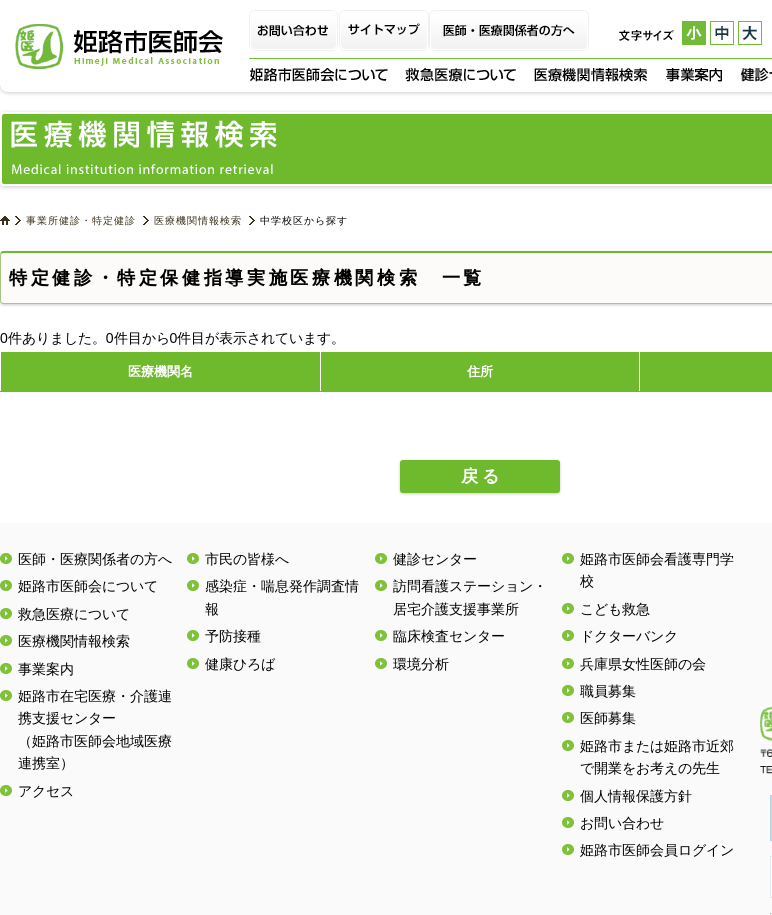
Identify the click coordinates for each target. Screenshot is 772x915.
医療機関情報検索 (591, 74)
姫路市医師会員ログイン (657, 850)
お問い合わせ (294, 30)
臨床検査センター (449, 636)
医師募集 (608, 718)
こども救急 (615, 609)
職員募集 (608, 691)
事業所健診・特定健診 (81, 220)
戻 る (480, 476)
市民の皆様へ (247, 559)
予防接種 (233, 636)
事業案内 (694, 74)
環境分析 (421, 664)
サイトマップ (384, 30)
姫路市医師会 (119, 46)
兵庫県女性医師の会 (643, 664)
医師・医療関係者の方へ (509, 30)
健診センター (435, 559)
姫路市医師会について (318, 74)
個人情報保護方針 (636, 796)
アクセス (46, 791)
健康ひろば (240, 664)
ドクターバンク (629, 636)
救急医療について (461, 74)
